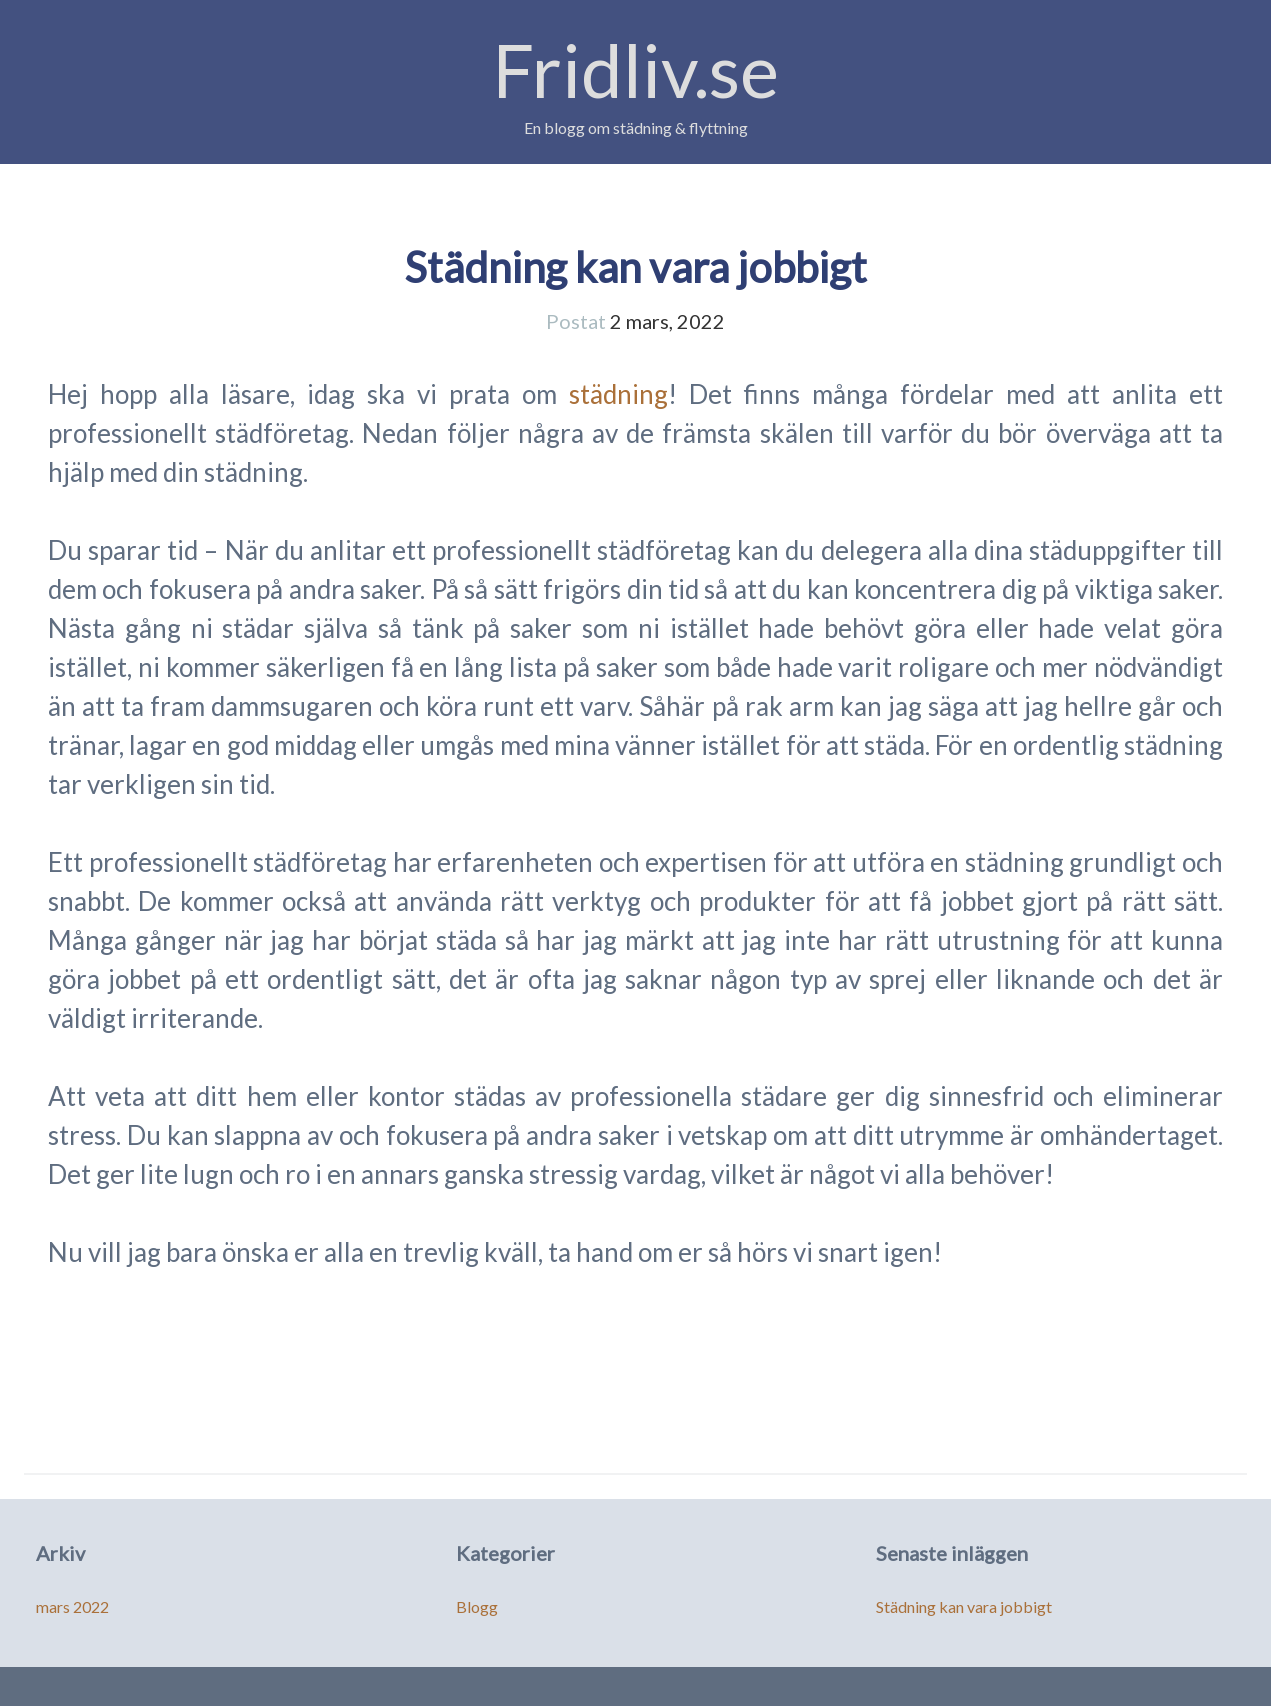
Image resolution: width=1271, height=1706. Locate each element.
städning (618, 394)
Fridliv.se (636, 69)
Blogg (477, 1606)
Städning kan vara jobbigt (635, 267)
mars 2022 (72, 1606)
